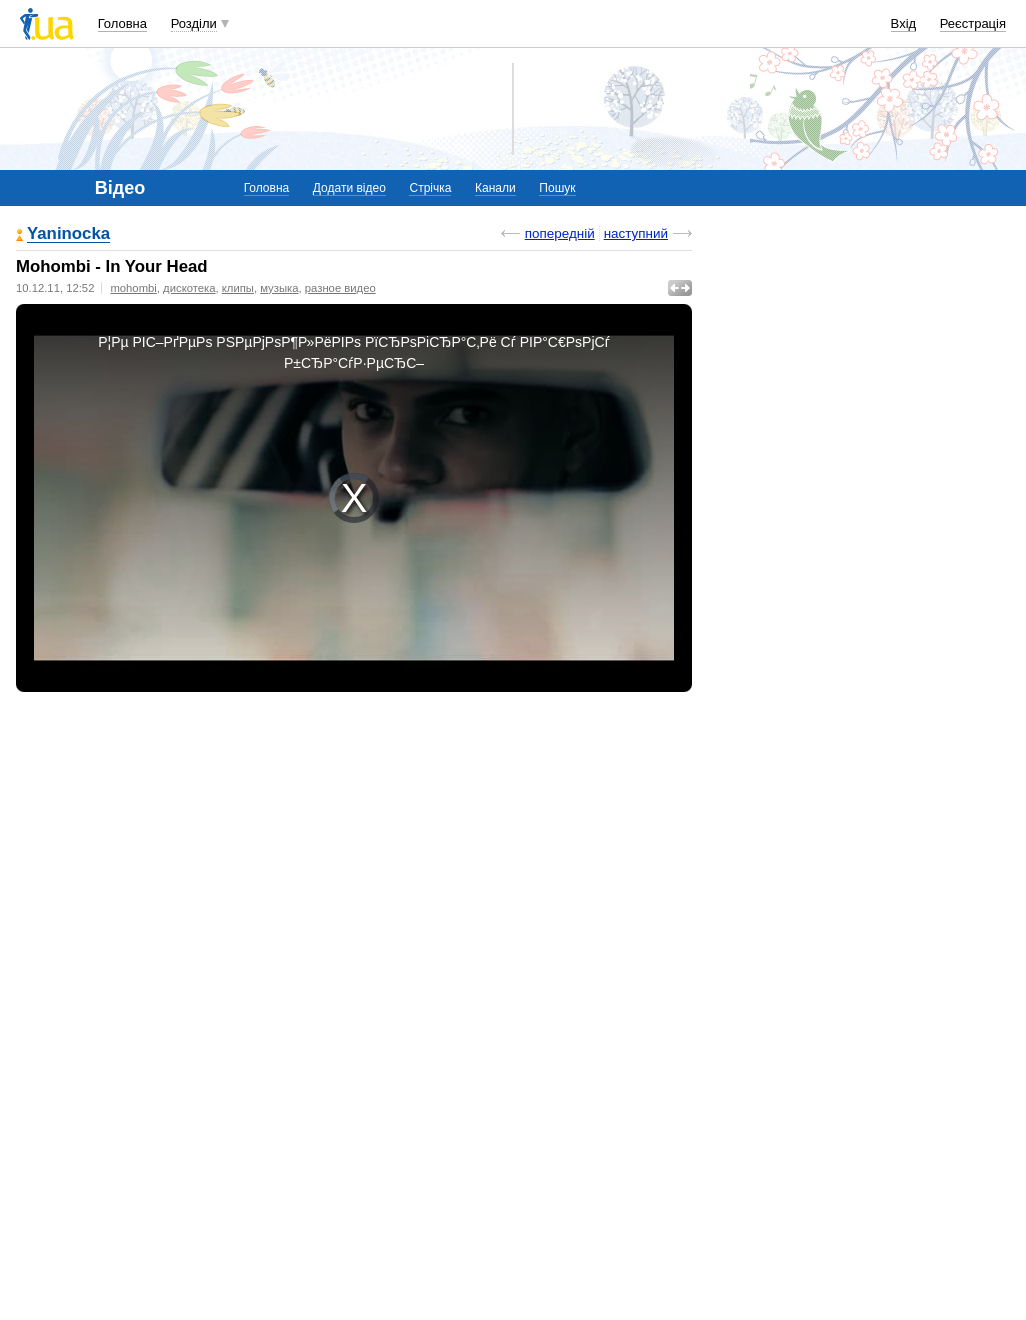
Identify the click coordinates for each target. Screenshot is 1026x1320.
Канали (495, 188)
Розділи (194, 23)
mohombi (133, 288)
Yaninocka (68, 234)
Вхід (904, 23)
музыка (279, 288)
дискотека (189, 288)
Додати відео (349, 188)
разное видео (340, 288)
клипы (238, 288)
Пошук (557, 188)
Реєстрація (973, 23)
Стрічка (430, 188)
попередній (560, 233)
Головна (122, 23)
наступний (636, 233)
